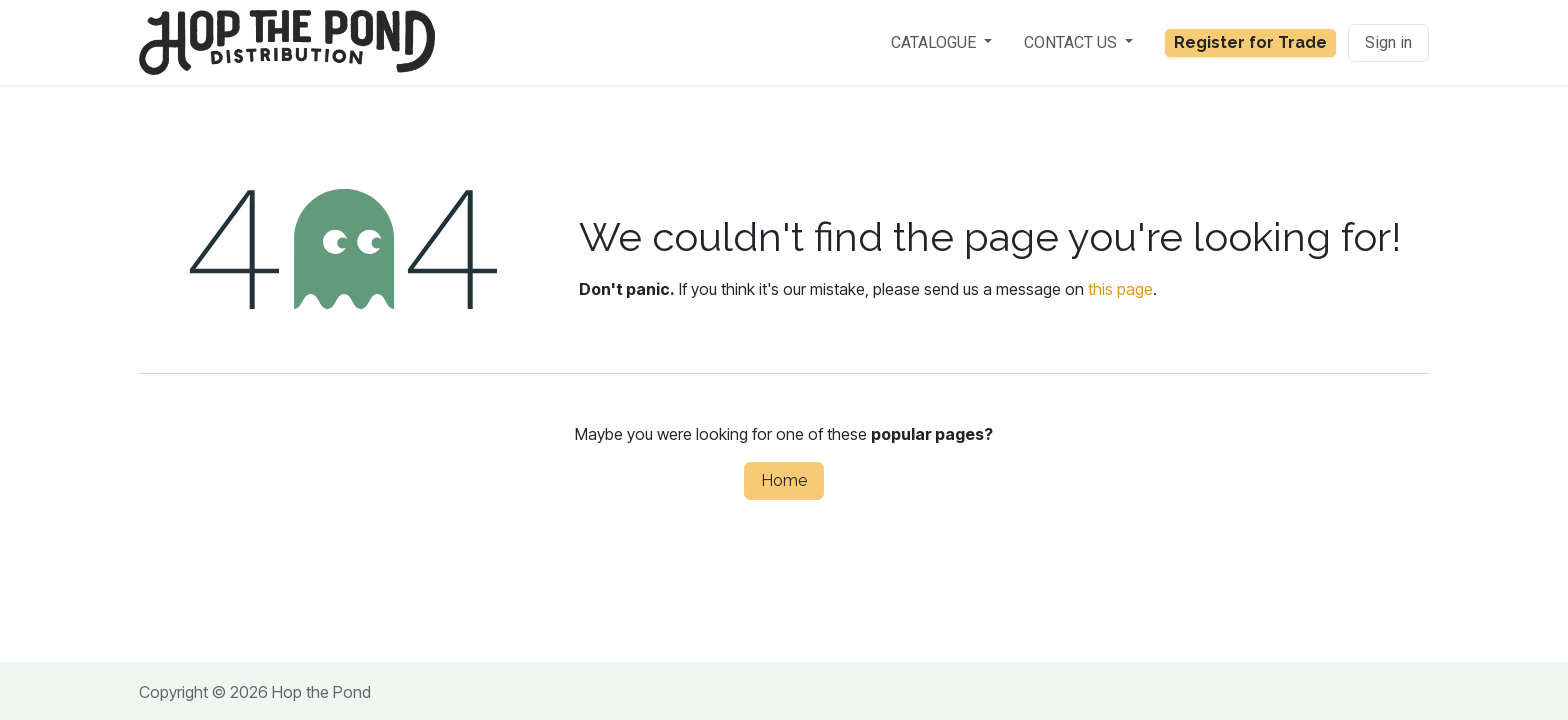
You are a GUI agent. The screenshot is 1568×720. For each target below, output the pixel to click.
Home (784, 480)
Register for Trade (1250, 42)
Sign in (1388, 42)
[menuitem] (941, 43)
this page (1120, 289)
